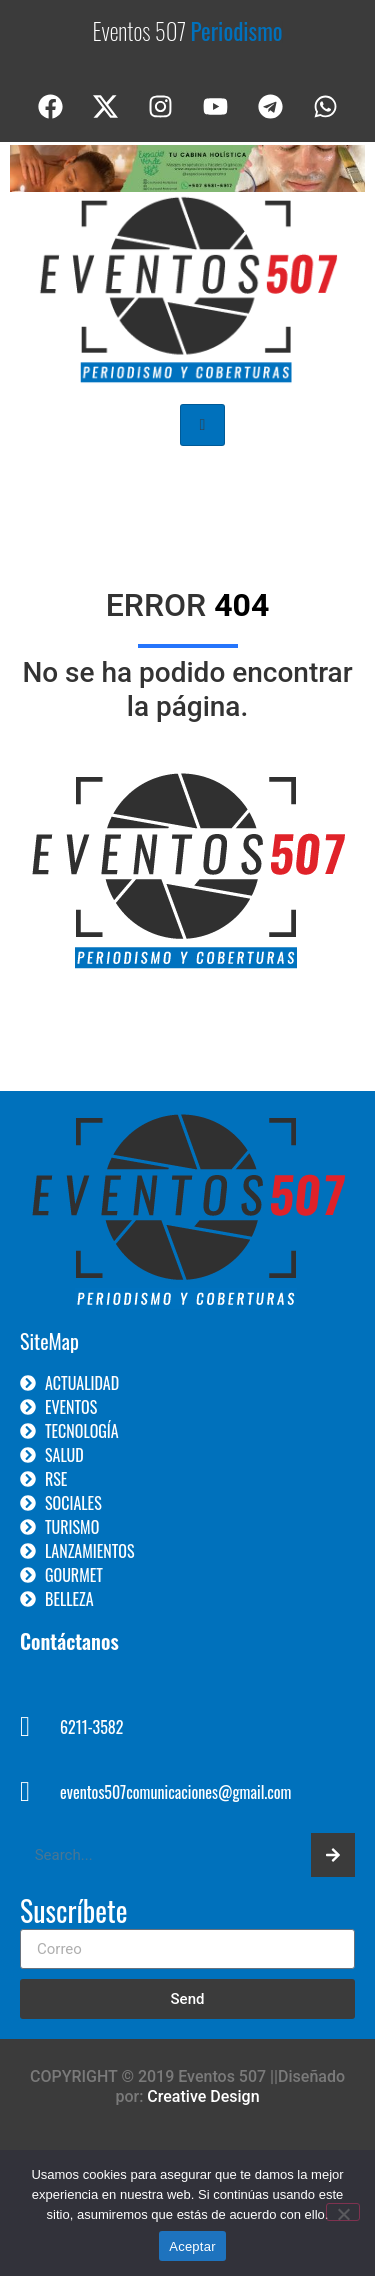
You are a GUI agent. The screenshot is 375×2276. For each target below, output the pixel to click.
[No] (343, 2212)
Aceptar (192, 2246)
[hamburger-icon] (202, 425)
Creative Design (203, 2096)
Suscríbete (74, 1913)
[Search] (333, 1855)
